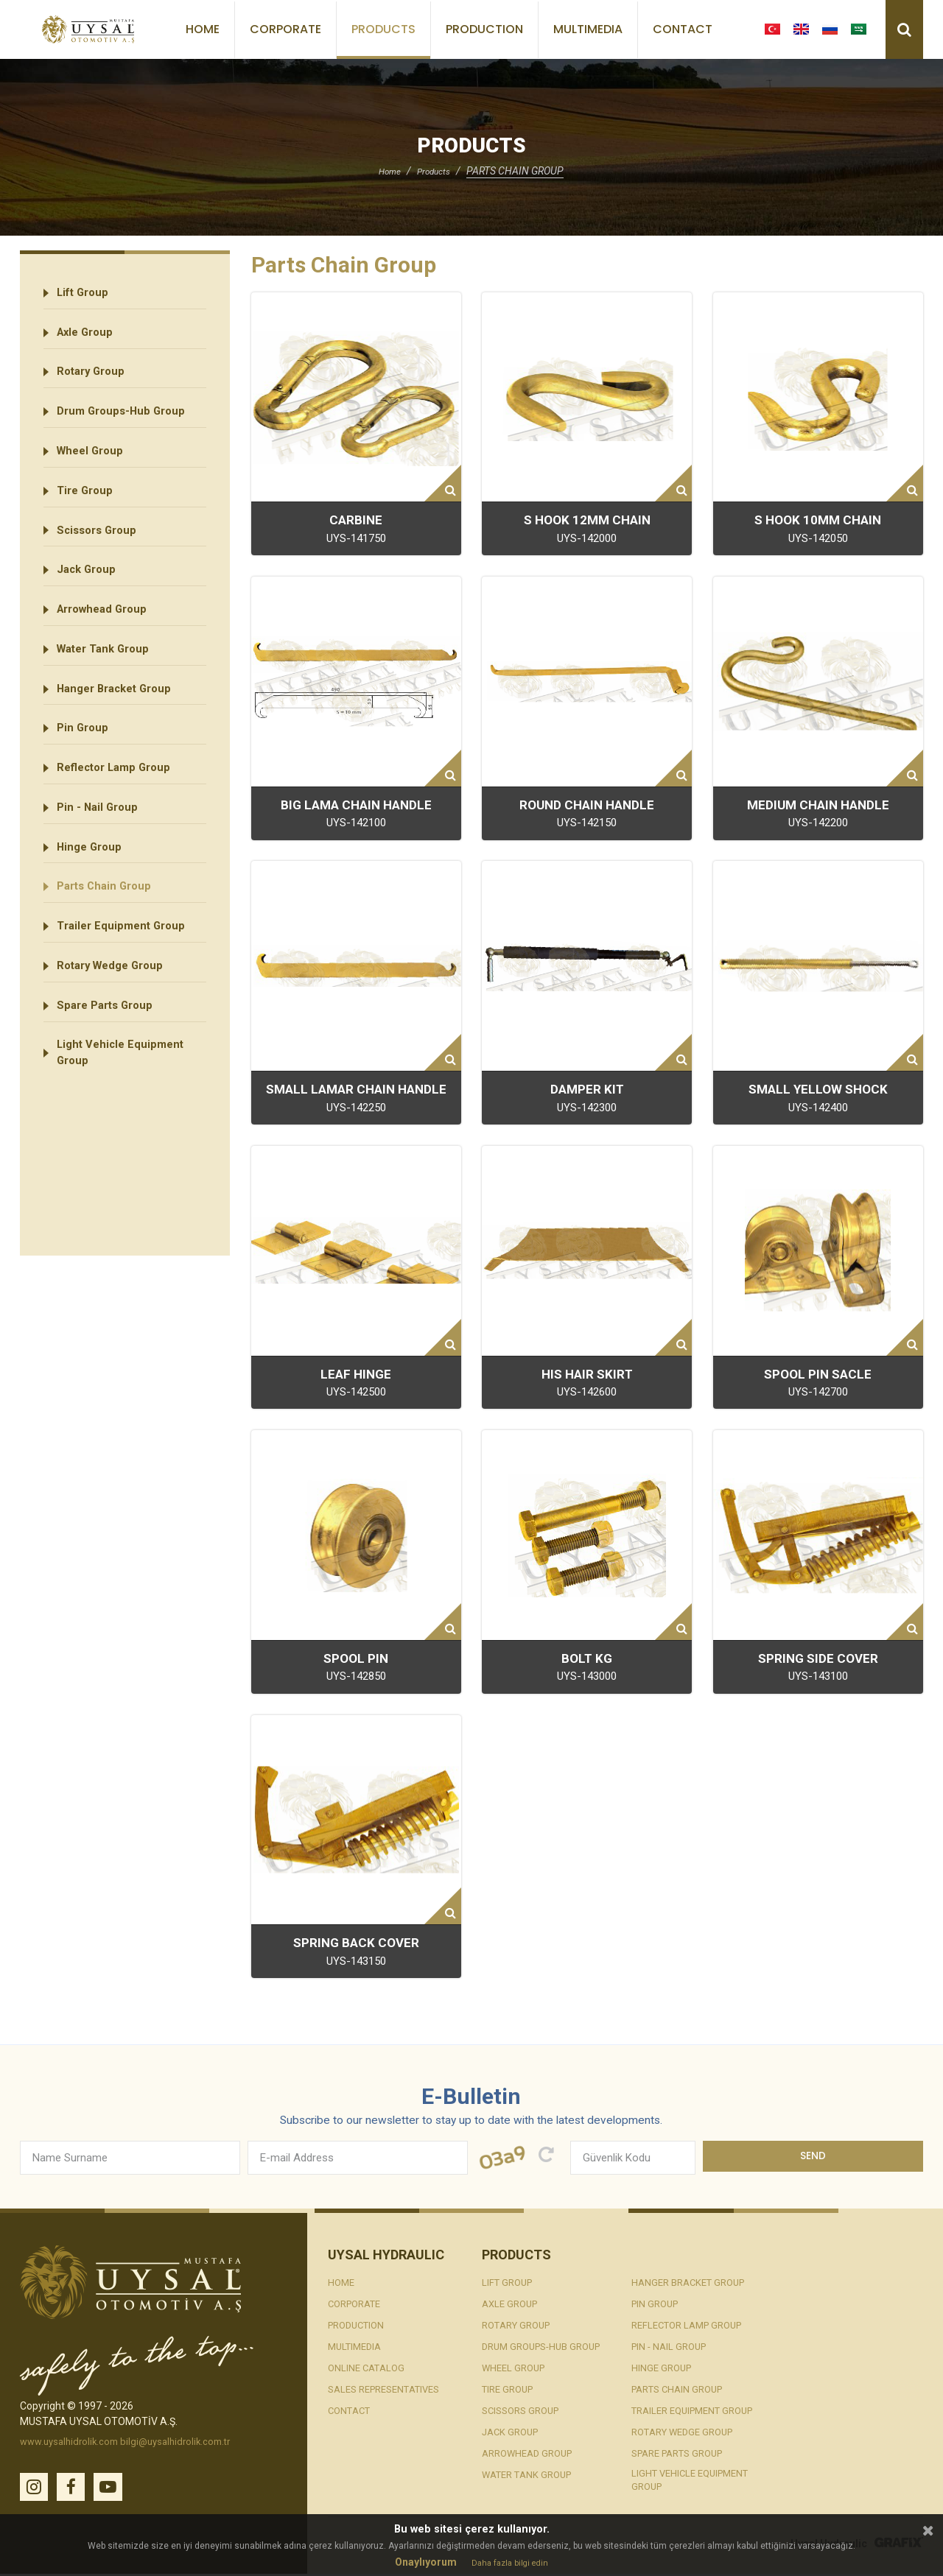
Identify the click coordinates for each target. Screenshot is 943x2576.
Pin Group (85, 764)
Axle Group (88, 337)
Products (383, 29)
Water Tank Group (108, 679)
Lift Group (86, 294)
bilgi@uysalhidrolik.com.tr (187, 2442)
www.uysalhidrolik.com (73, 2442)
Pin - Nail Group (101, 849)
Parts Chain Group (109, 935)
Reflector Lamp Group (119, 807)
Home (203, 29)
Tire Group (88, 508)
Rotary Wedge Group (116, 1020)
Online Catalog (369, 2368)
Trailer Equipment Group (126, 978)
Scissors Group (101, 550)
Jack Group (90, 593)
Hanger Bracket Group (120, 721)
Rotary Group (95, 380)
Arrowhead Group (107, 636)
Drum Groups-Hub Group (126, 422)
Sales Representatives (390, 2390)
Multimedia (588, 29)
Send (813, 2158)
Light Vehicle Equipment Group (125, 1114)
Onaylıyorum (423, 2562)
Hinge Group (92, 892)
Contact (682, 29)
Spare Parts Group (110, 1063)
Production (484, 29)
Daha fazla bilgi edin (510, 2563)
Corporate (285, 29)
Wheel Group (94, 465)
